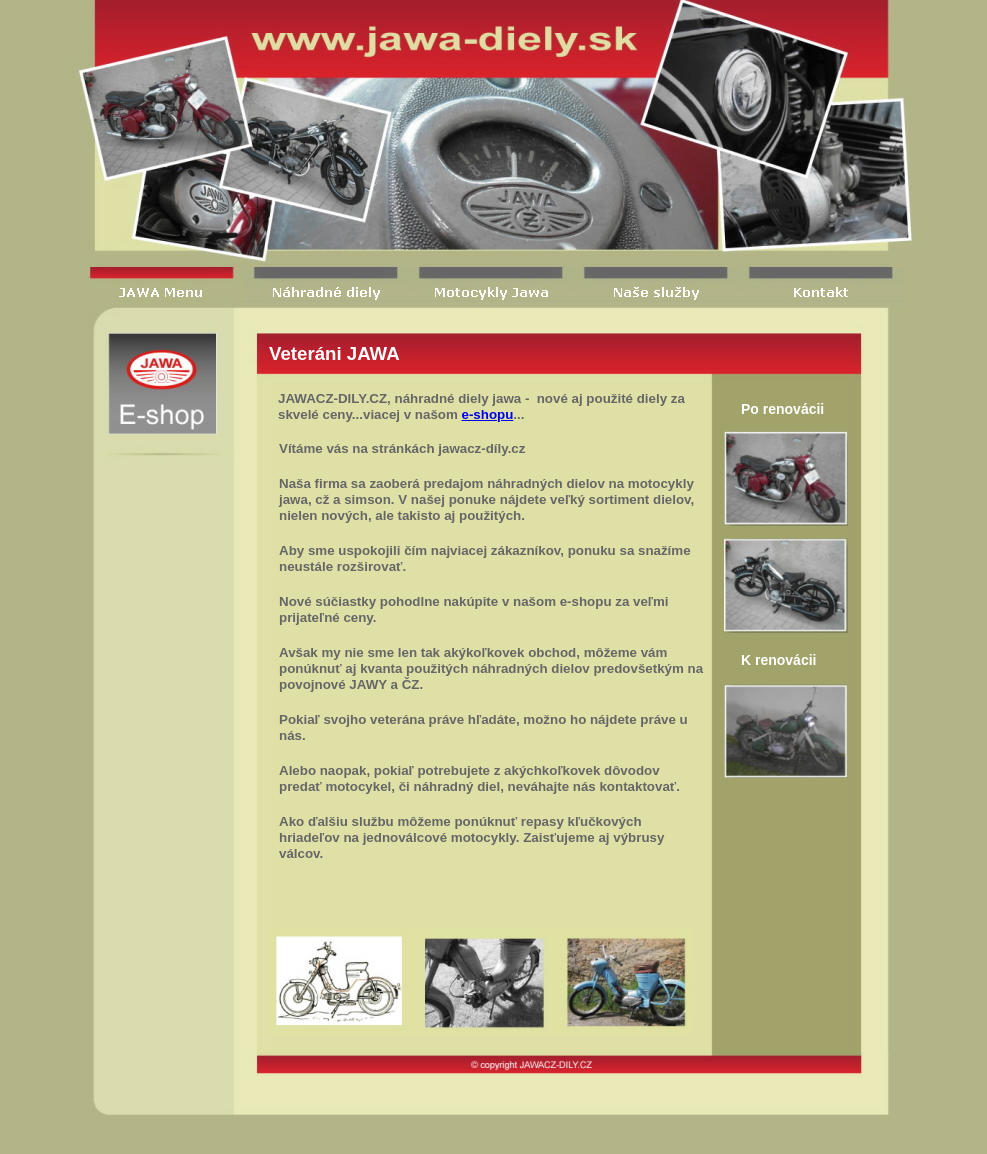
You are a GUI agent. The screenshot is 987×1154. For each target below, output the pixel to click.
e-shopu (488, 414)
